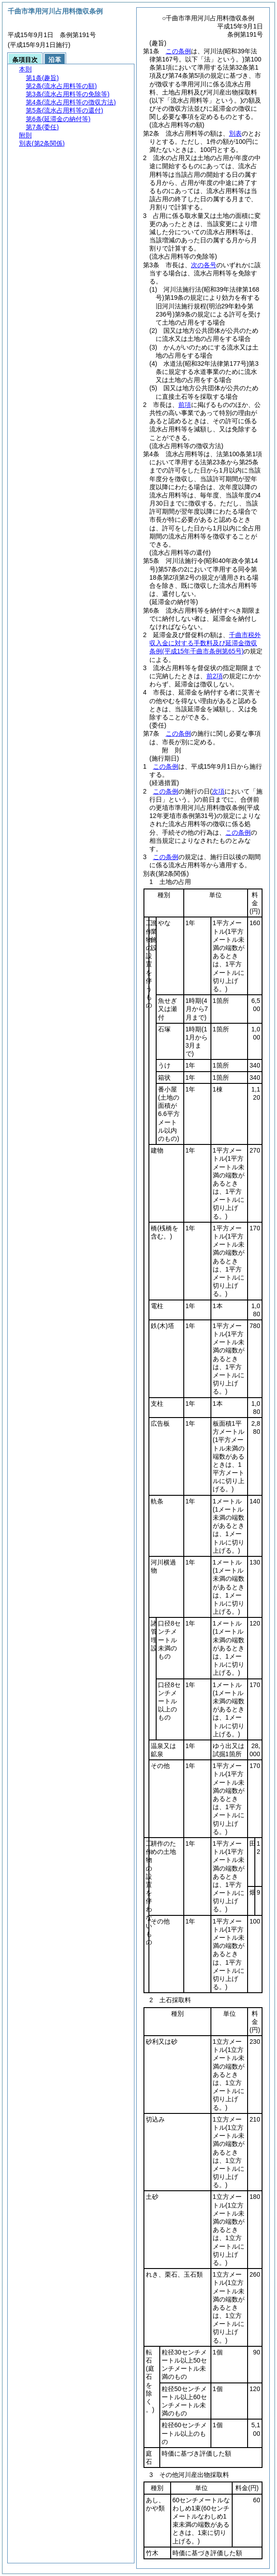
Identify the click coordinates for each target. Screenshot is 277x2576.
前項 (184, 404)
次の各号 (203, 265)
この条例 (178, 51)
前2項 (214, 676)
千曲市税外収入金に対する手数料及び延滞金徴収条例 (205, 643)
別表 (235, 133)
